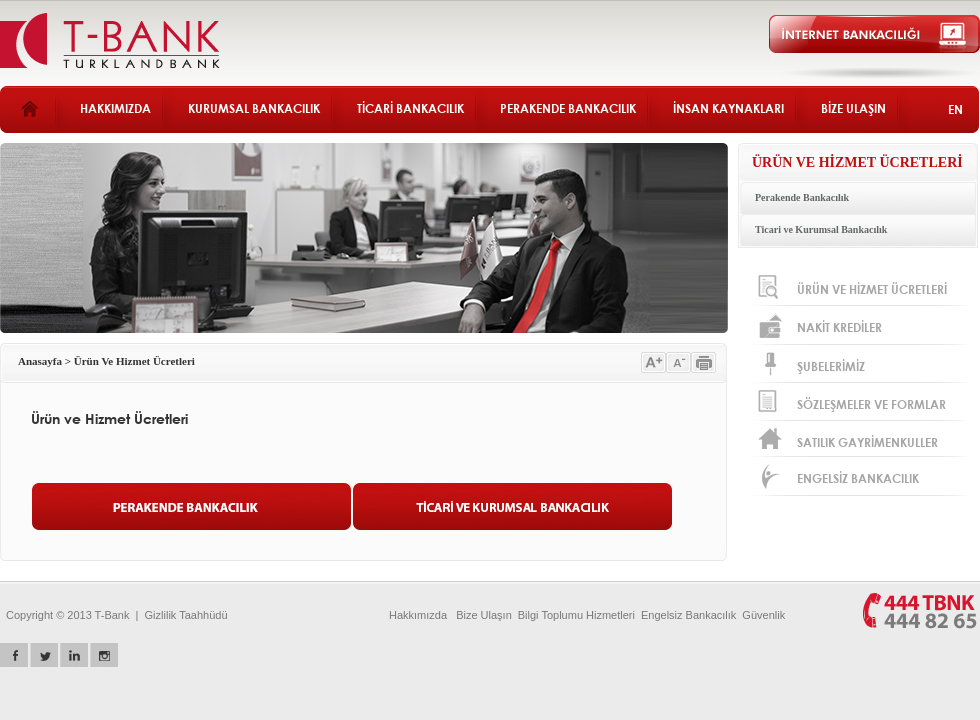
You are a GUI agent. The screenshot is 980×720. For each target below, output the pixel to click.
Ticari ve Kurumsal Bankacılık (821, 229)
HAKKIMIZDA (115, 108)
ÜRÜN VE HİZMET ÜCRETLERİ (857, 162)
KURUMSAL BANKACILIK (254, 108)
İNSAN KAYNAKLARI (728, 108)
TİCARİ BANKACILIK (410, 108)
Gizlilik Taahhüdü (186, 615)
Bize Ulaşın (484, 615)
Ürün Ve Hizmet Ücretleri (134, 361)
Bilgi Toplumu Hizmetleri (576, 615)
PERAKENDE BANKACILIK (568, 108)
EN (955, 109)
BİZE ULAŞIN (853, 108)
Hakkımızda (418, 615)
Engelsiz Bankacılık (688, 615)
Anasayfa (40, 361)
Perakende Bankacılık (802, 197)
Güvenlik (763, 615)
